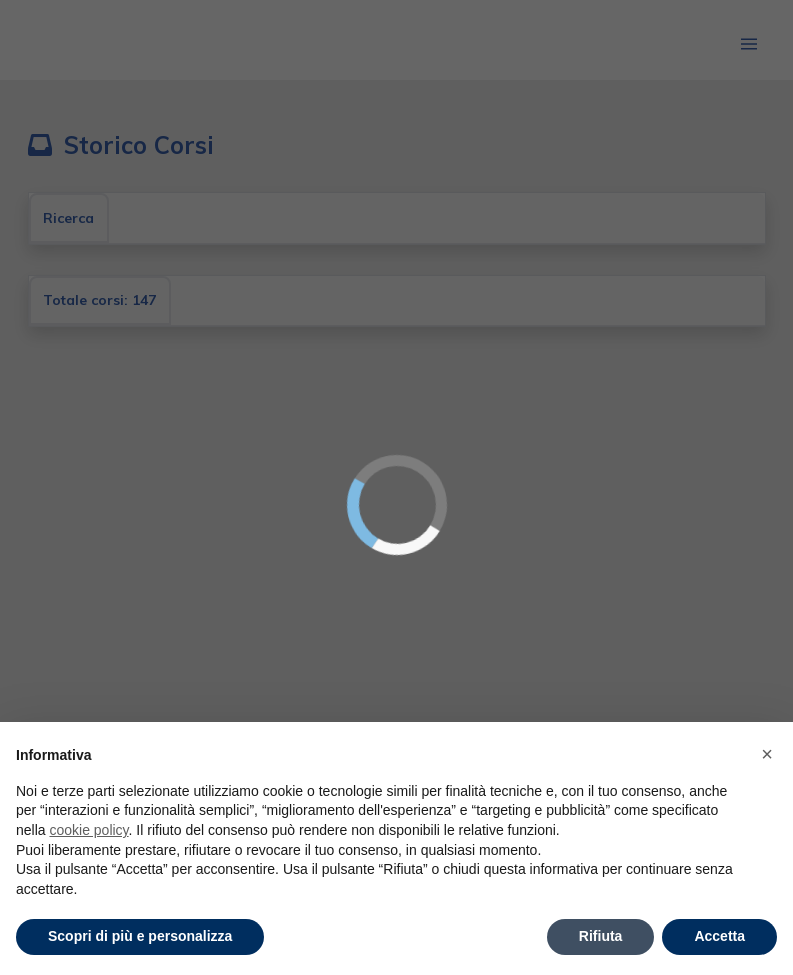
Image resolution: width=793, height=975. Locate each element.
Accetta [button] (719, 936)
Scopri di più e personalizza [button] (140, 936)
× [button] (767, 754)
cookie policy (88, 830)
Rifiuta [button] (601, 936)
